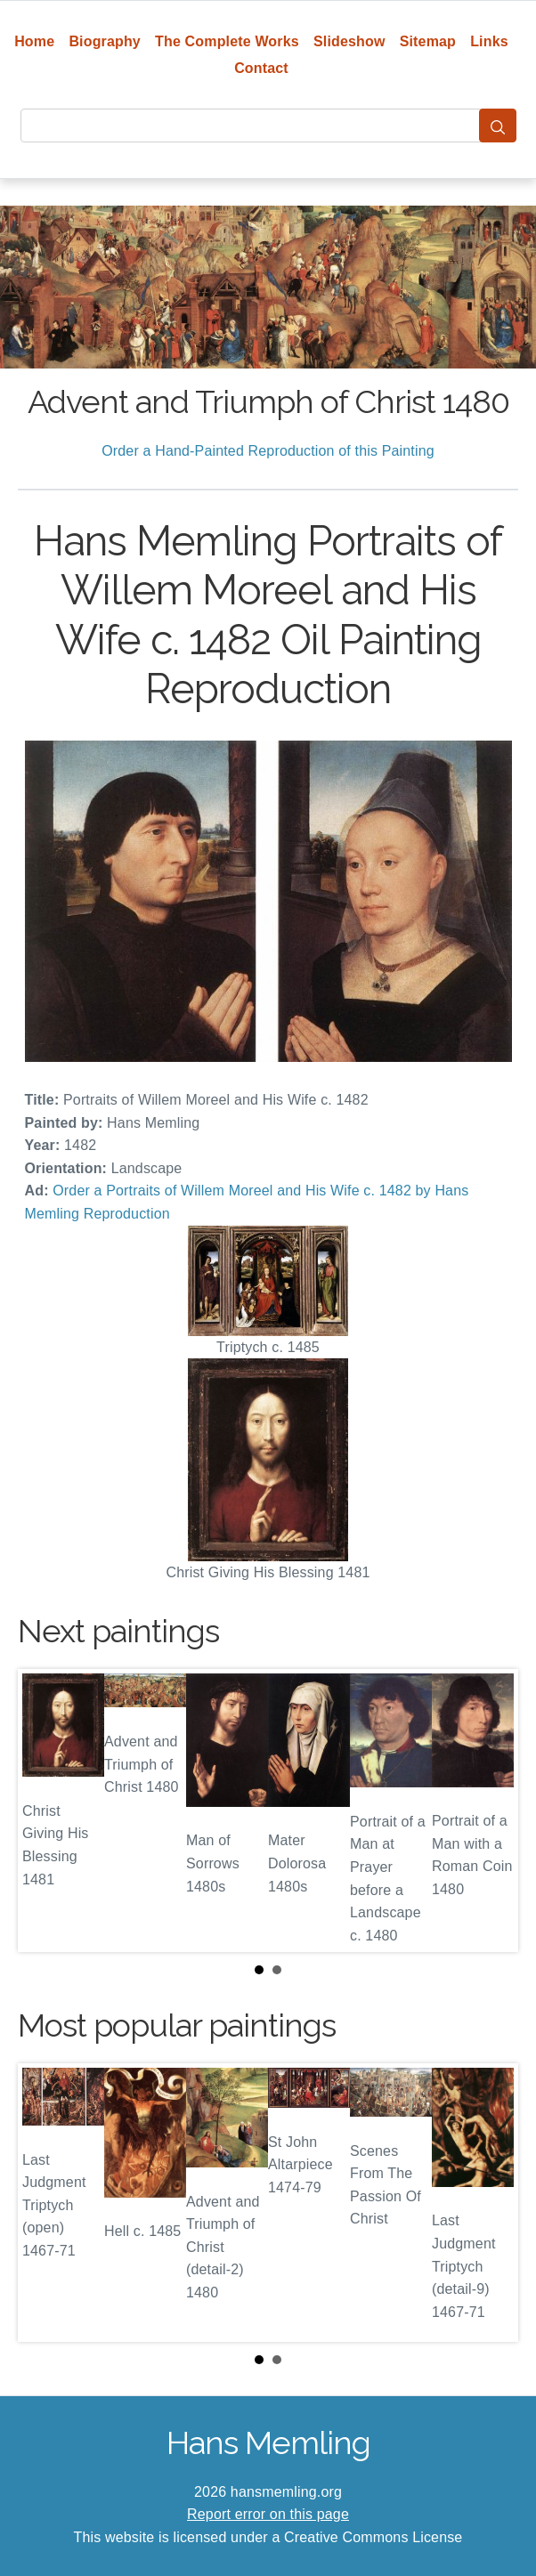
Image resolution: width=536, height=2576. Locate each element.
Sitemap (428, 41)
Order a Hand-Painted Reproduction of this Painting (268, 450)
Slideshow (349, 41)
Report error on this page (268, 2514)
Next (490, 1810)
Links (489, 41)
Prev (45, 1810)
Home (34, 41)
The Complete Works (227, 41)
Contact (261, 68)
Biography (105, 41)
